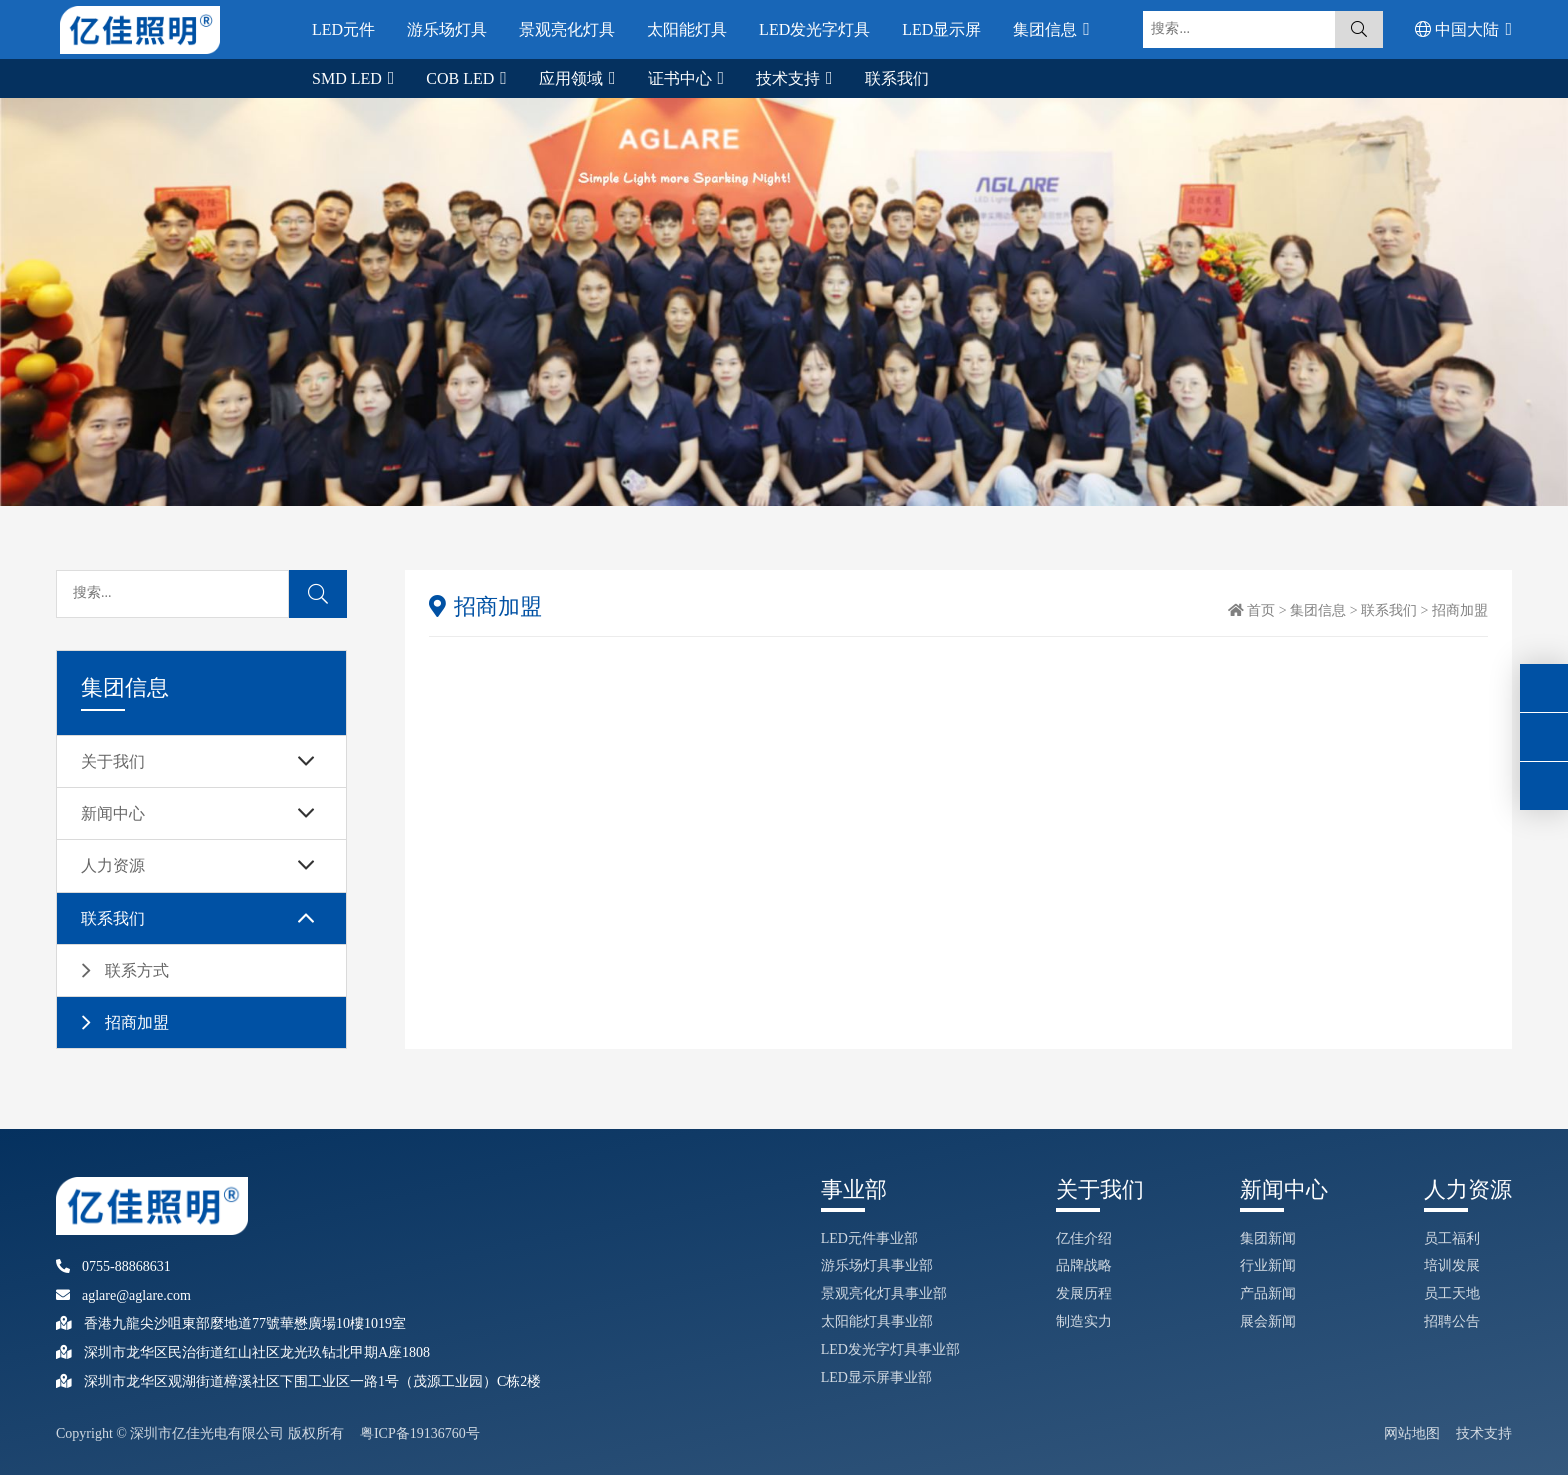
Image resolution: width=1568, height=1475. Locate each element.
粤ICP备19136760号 (420, 1433)
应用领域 (573, 78)
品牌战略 (1084, 1265)
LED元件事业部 (869, 1238)
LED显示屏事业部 (876, 1377)
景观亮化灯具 (567, 29)
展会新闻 (1268, 1321)
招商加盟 (137, 1022)
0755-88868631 (113, 1266)
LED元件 (343, 29)
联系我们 (897, 78)
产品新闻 (1268, 1293)
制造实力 (1084, 1321)
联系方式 (137, 970)
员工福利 (1452, 1238)
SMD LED (349, 78)
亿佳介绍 (1084, 1238)
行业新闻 (1268, 1265)
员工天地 (1452, 1293)
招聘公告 (1452, 1321)
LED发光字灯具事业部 (890, 1349)
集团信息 (1047, 29)
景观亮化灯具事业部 (884, 1293)
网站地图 (1412, 1433)
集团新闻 (1268, 1238)
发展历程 (1084, 1293)
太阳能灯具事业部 (877, 1321)
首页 (1261, 610)
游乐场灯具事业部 (877, 1265)
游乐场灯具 (447, 29)
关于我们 (113, 761)
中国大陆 (1459, 29)
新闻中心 (113, 813)
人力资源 (113, 865)
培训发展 (1452, 1265)
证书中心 (682, 78)
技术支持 (790, 78)
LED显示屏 (941, 29)
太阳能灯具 (687, 29)
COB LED (462, 78)
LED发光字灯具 (814, 29)
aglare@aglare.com (123, 1295)
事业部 (854, 1189)
